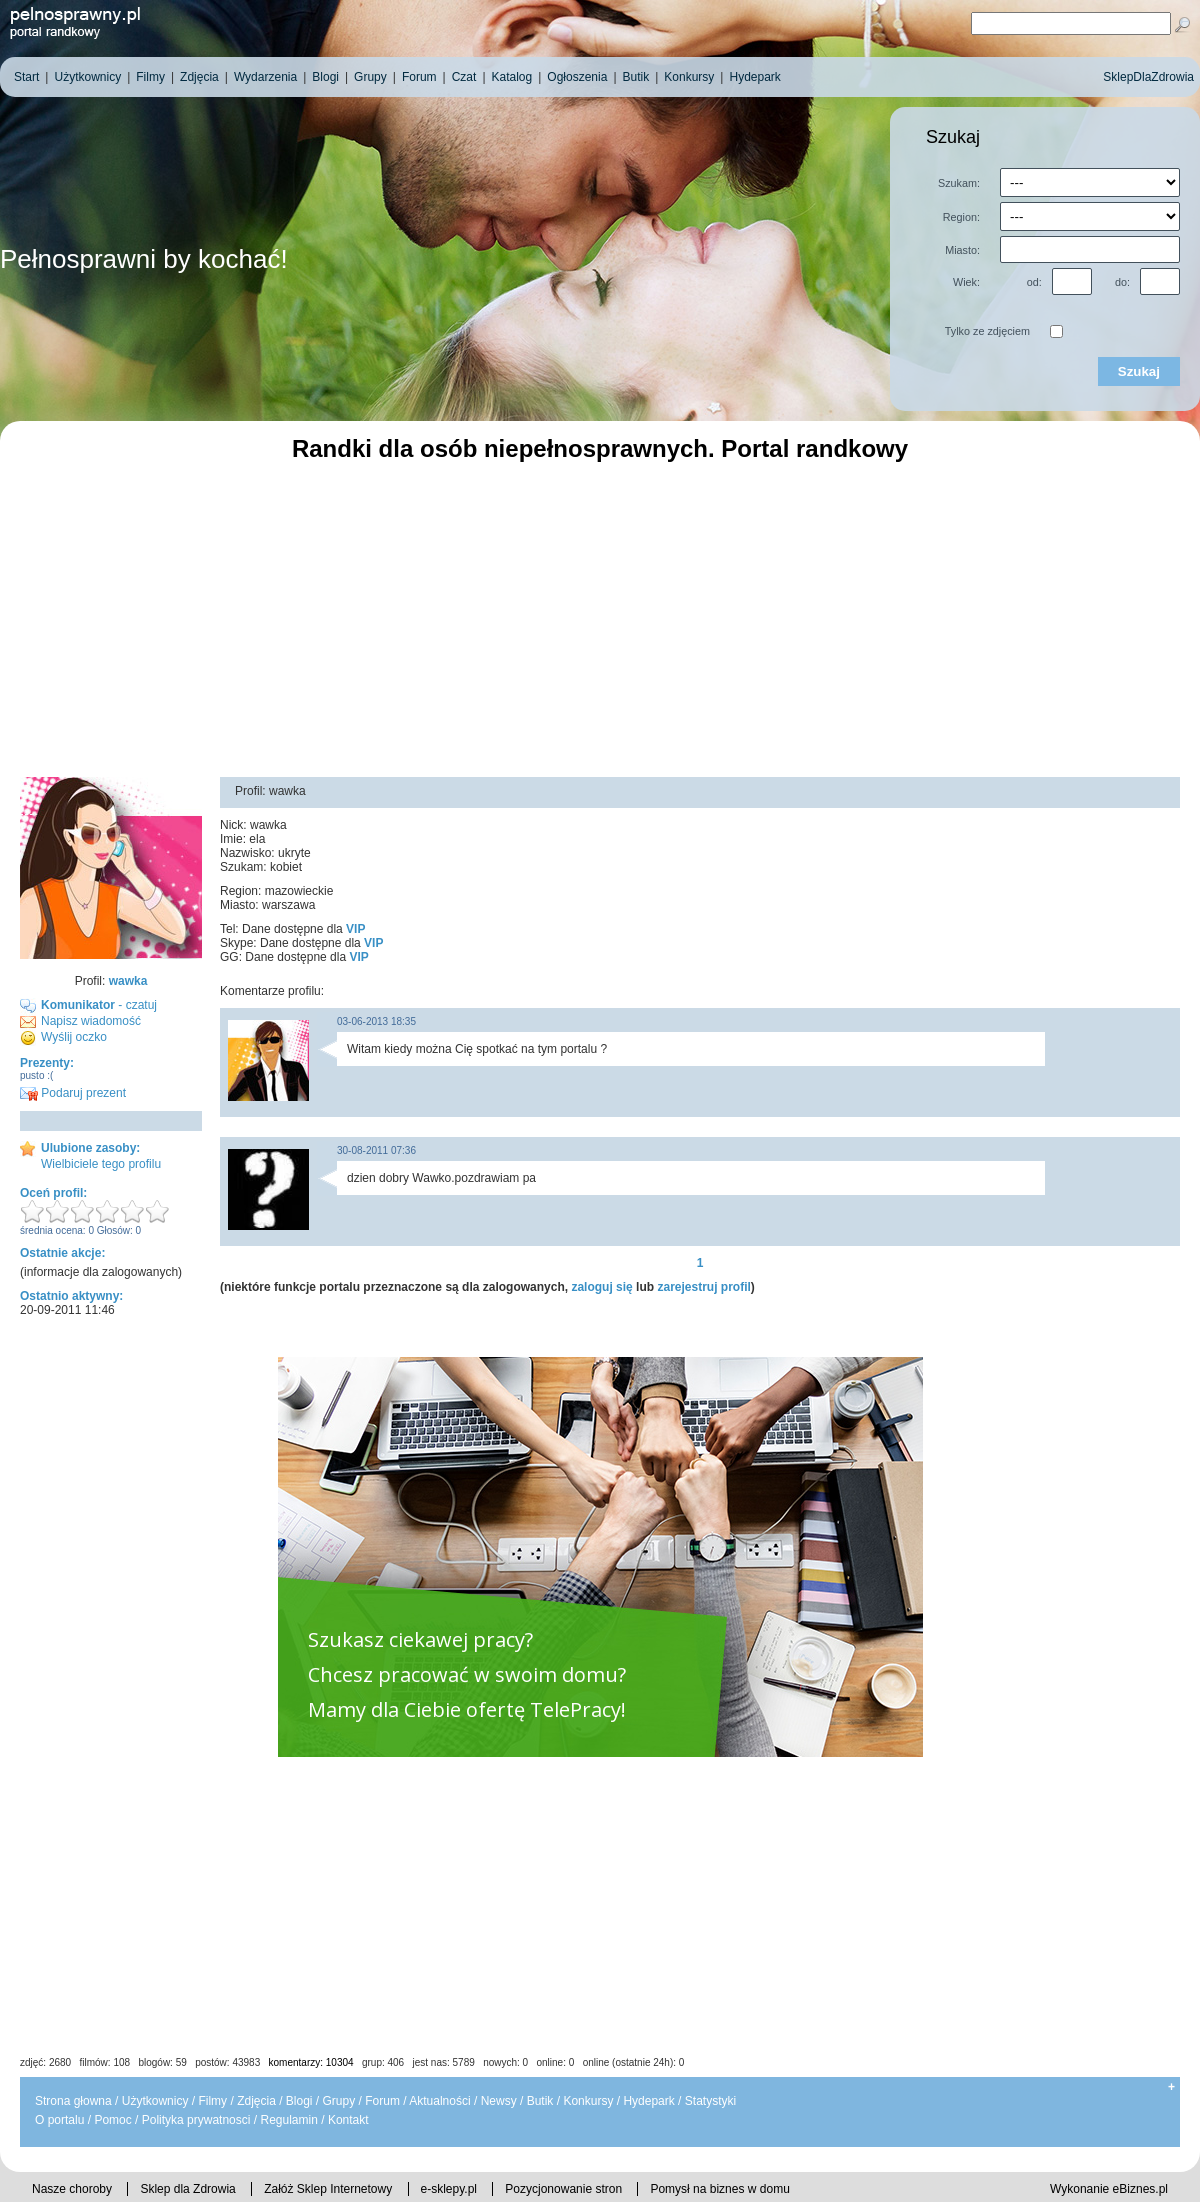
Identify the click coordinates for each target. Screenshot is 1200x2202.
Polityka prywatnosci (196, 2120)
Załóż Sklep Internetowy (328, 2189)
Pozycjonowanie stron (563, 2189)
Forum (382, 2101)
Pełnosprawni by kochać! (144, 259)
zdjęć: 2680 (45, 2062)
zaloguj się (601, 1287)
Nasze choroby (72, 2189)
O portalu (59, 2120)
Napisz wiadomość (91, 1021)
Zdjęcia (256, 2101)
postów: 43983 (227, 2062)
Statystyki (710, 2101)
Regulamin (288, 2120)
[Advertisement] (600, 617)
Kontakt (348, 2120)
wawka (128, 981)
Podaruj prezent (73, 1093)
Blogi (299, 2101)
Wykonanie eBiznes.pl (1109, 2189)
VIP (355, 929)
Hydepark (648, 2101)
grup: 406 (383, 2062)
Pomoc (112, 2120)
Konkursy (588, 2101)
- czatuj (99, 1005)
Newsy (499, 2101)
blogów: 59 (162, 2062)
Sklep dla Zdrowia (187, 2189)
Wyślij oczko (74, 1037)
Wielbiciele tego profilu (101, 1164)
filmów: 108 (105, 2062)
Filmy (212, 2101)
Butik (540, 2101)
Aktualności (439, 2101)
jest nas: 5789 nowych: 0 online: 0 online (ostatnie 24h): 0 (549, 2062)
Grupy (339, 2101)
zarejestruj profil (703, 1287)
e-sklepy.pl (449, 2189)
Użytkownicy (155, 2101)
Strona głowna (73, 2101)
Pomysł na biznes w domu (719, 2189)
